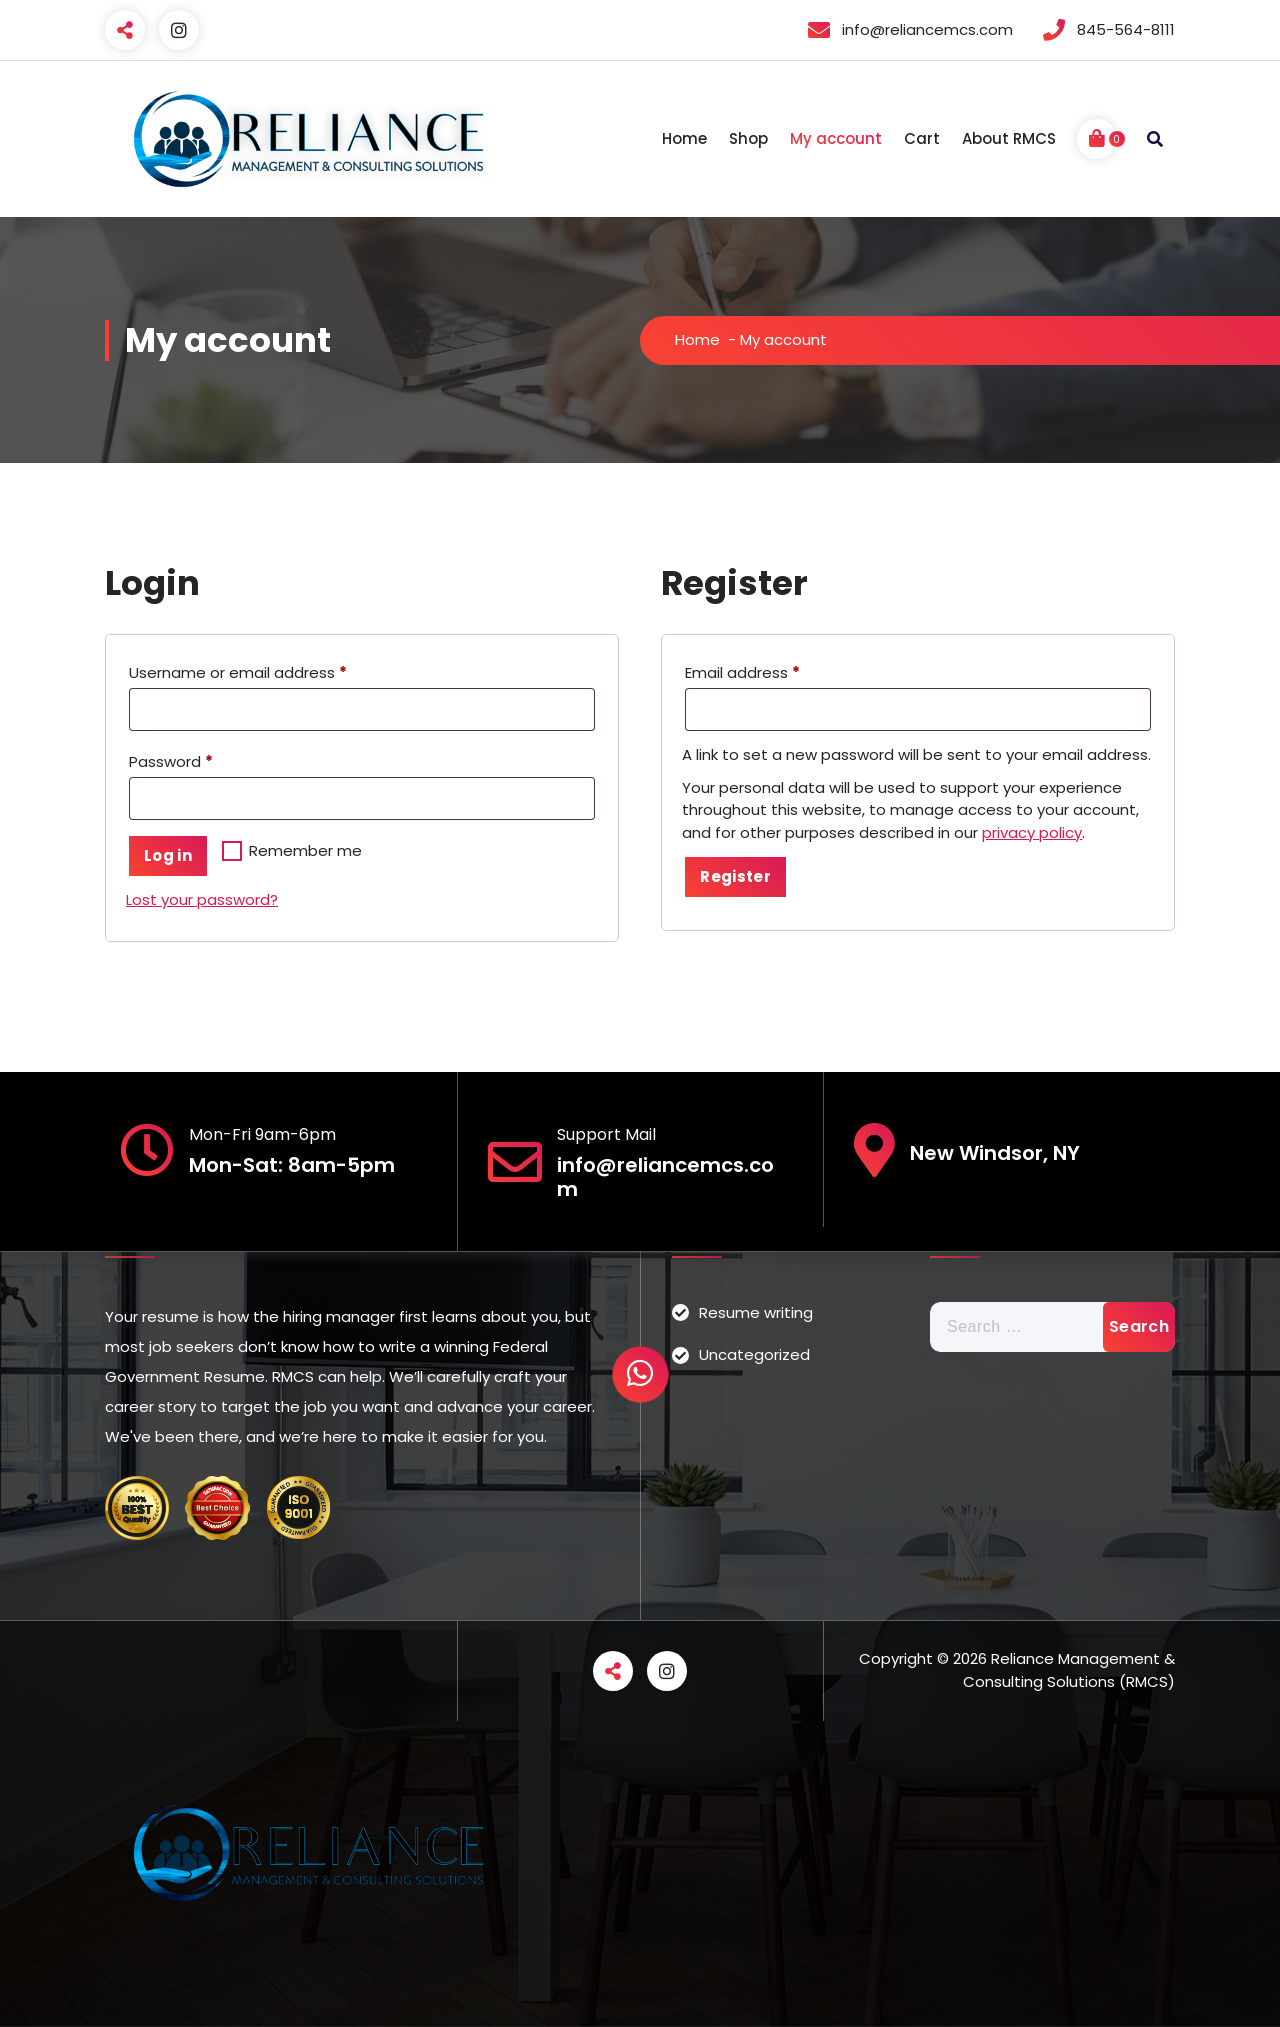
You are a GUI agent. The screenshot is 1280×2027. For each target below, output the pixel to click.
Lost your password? (202, 899)
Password (175, 762)
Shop (748, 138)
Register (735, 876)
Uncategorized (754, 1354)
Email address (747, 673)
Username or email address (242, 673)
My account (836, 138)
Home (684, 138)
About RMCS (1009, 138)
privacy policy (1032, 832)
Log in (168, 855)
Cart (922, 138)
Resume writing (756, 1312)
